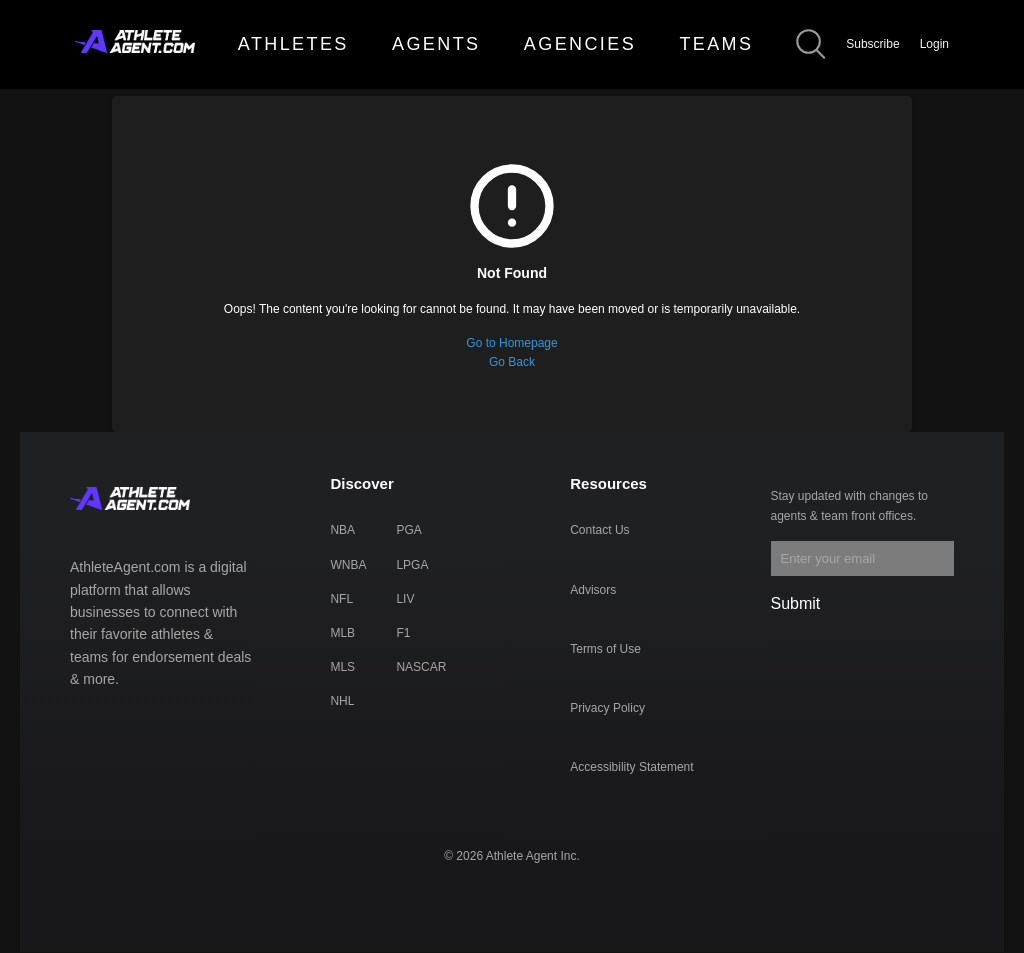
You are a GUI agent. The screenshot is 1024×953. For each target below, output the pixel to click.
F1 (403, 633)
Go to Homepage (511, 343)
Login (934, 44)
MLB (342, 633)
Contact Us (599, 530)
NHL (342, 701)
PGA (408, 530)
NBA (342, 530)
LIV (405, 599)
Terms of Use (605, 649)
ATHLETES (293, 44)
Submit (796, 603)
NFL (341, 599)
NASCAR (421, 667)
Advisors (593, 590)
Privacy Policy (607, 708)
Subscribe (872, 44)
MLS (342, 667)
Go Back (512, 362)
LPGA (412, 565)
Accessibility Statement (631, 767)
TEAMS (716, 44)
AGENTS (436, 44)
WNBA (348, 565)
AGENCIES (580, 44)
